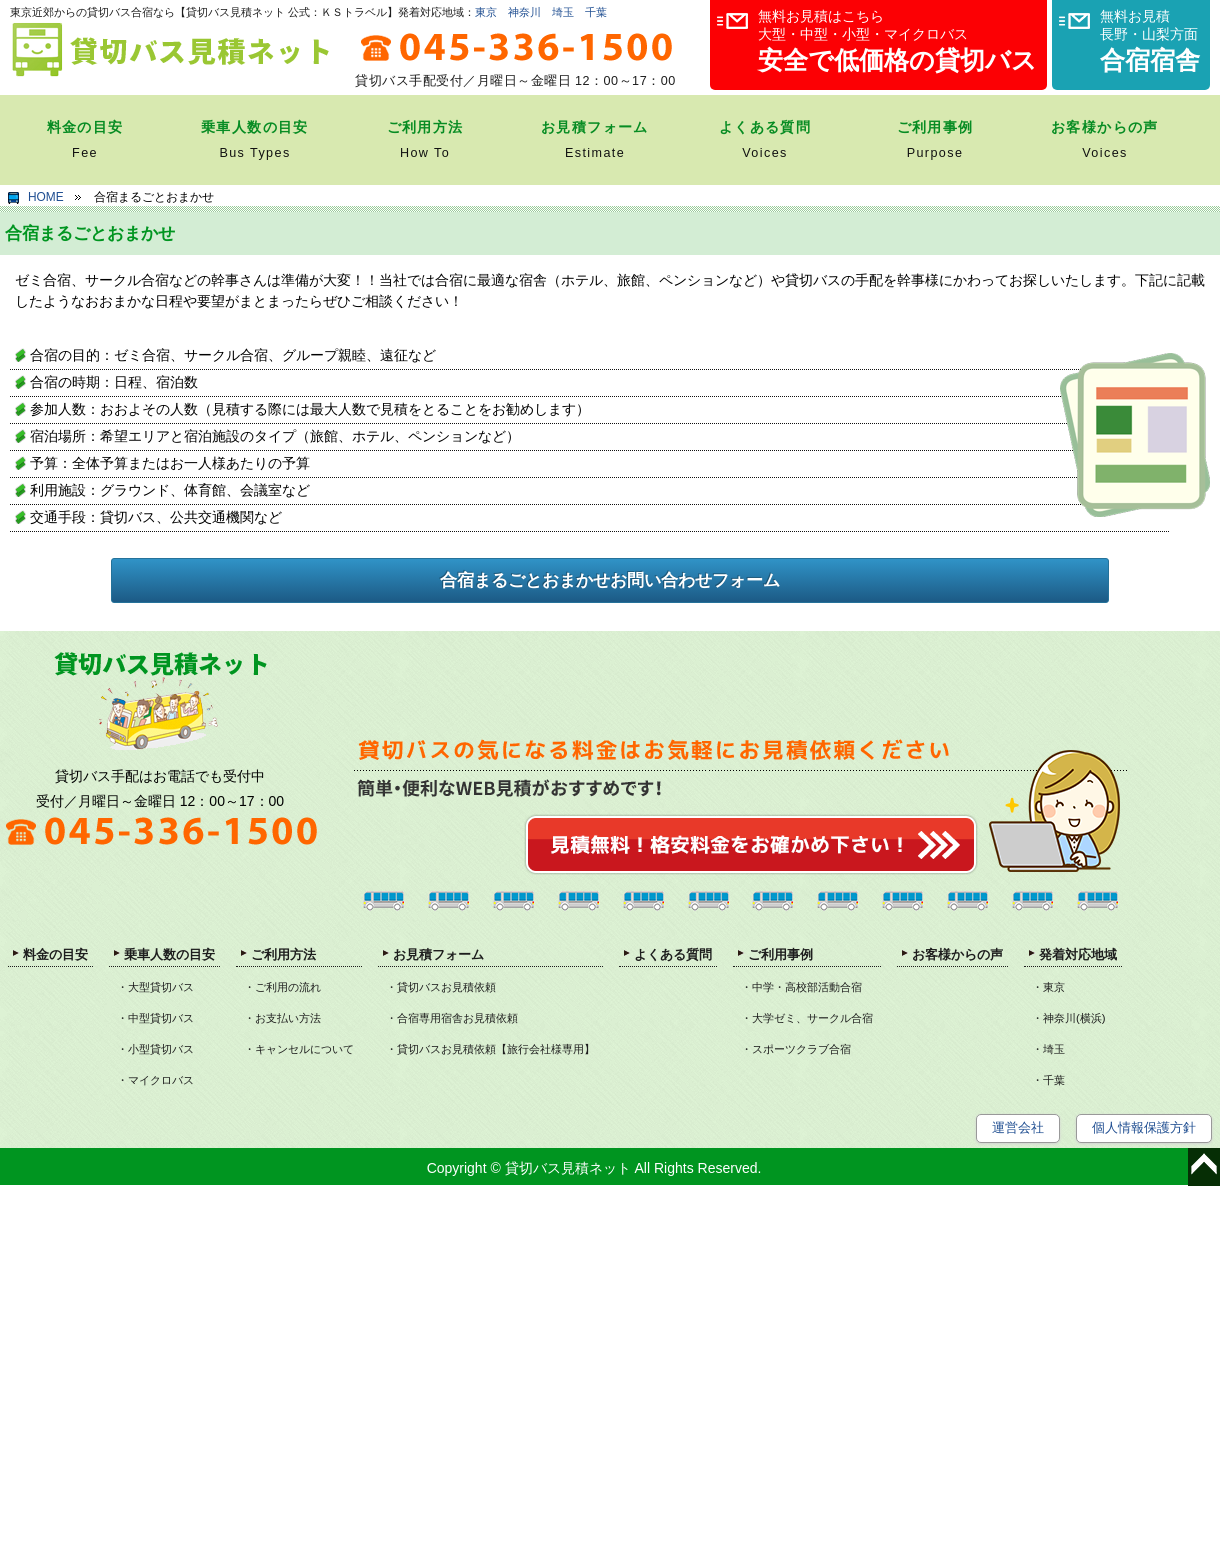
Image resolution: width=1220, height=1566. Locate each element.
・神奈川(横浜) (1069, 1018)
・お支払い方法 (282, 1018)
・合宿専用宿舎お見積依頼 (452, 1018)
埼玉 (563, 12)
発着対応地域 (1078, 955)
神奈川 (524, 12)
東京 (486, 12)
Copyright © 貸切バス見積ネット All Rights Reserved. (594, 1168)
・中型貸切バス (155, 1018)
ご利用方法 (283, 955)
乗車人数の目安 (169, 955)
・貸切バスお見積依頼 (441, 987)
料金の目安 (55, 955)
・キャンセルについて (299, 1049)
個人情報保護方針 (1144, 1128)
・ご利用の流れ (282, 987)
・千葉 (1048, 1080)
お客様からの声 (957, 955)
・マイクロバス (155, 1080)
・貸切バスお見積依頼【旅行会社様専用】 (490, 1049)
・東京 (1048, 987)
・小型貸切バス (155, 1049)
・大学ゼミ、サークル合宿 (807, 1018)
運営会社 (1018, 1128)
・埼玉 (1048, 1049)
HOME (46, 197)
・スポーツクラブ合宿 (796, 1049)
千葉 (596, 12)
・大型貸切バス (155, 987)
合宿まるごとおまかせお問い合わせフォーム (610, 580)
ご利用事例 (780, 955)
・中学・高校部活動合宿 (801, 987)
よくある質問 (673, 955)
